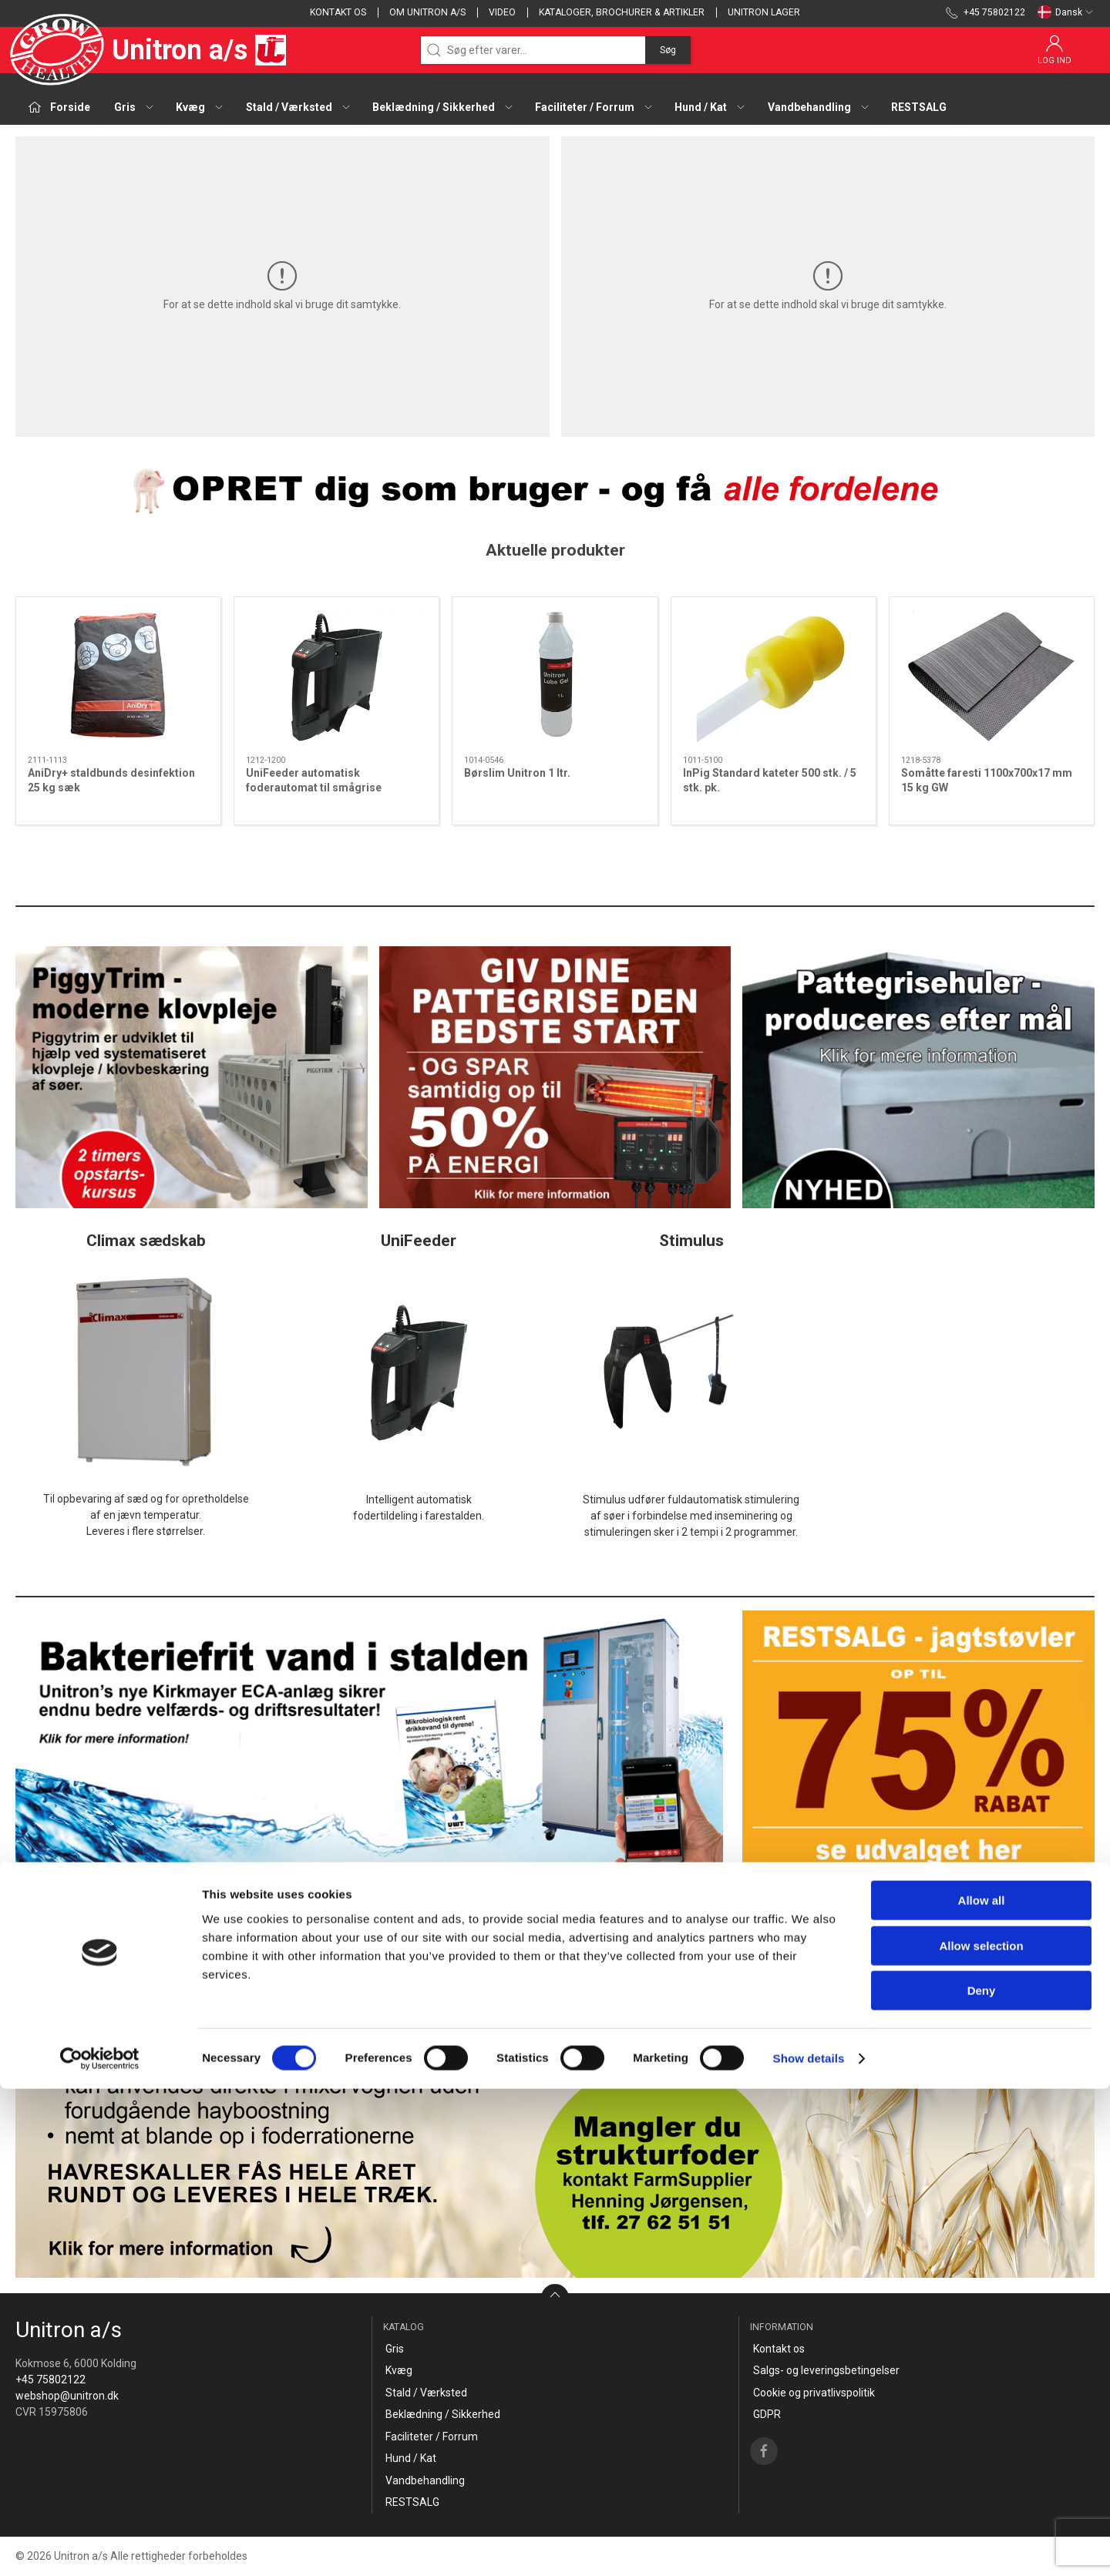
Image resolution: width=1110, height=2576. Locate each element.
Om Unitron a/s (427, 12)
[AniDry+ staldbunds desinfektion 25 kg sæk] (118, 676)
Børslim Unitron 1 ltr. (517, 773)
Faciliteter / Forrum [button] (594, 107)
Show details (809, 2545)
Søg (668, 50)
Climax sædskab (146, 1240)
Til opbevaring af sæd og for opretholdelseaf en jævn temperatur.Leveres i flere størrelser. (146, 1515)
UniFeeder (418, 1240)
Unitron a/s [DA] (150, 50)
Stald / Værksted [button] (299, 107)
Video (502, 12)
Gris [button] (134, 107)
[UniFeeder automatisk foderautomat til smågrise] (336, 676)
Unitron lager (764, 12)
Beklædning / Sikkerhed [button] (443, 107)
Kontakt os (338, 12)
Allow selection (981, 2433)
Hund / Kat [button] (710, 107)
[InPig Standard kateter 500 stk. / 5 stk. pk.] (773, 676)
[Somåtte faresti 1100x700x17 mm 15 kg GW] (991, 676)
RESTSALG (919, 107)
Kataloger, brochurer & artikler (622, 12)
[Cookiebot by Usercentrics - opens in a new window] (99, 2546)
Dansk (1066, 12)
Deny (981, 2477)
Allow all (981, 2387)
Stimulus (691, 1240)
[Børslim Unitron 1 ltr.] (554, 676)
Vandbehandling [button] (819, 107)
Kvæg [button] (200, 107)
